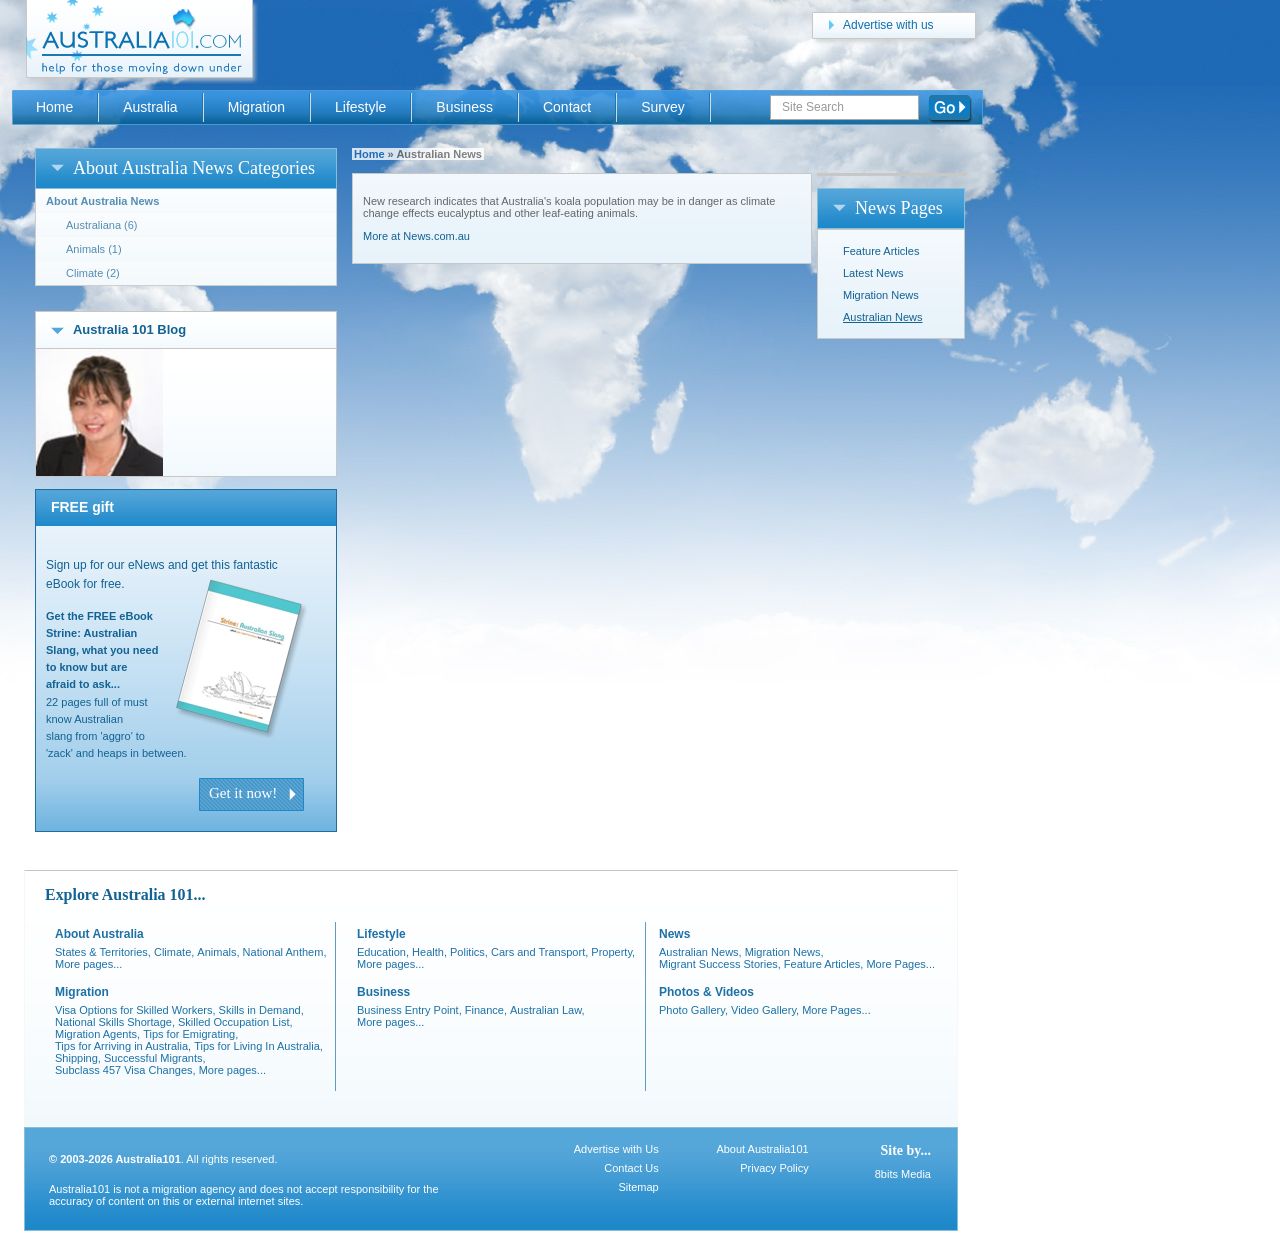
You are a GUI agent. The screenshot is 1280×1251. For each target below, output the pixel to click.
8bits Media (903, 1174)
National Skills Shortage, (115, 1022)
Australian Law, (547, 1010)
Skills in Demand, (261, 1010)
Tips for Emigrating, (190, 1034)
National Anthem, (285, 952)
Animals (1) (94, 249)
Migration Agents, (97, 1034)
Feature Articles (881, 251)
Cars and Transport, (539, 952)
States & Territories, (103, 952)
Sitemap (638, 1187)
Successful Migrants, (155, 1058)
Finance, (486, 1010)
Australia (150, 107)
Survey (662, 107)
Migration (256, 107)
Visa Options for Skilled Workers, (135, 1010)
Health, (429, 952)
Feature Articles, (824, 964)
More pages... (88, 964)
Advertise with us (888, 25)
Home (369, 154)
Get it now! (243, 793)
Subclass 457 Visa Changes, (125, 1070)
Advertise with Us (616, 1149)
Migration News (881, 295)
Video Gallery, (765, 1010)
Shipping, (78, 1058)
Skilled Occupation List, (235, 1022)
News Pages (899, 208)
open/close (57, 167)
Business (464, 107)
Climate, (174, 952)
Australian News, (700, 952)
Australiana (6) (102, 225)
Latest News (873, 273)
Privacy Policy (774, 1168)
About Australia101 (762, 1149)
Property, (613, 952)
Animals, (218, 952)
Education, (383, 952)
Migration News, (784, 952)
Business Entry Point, (409, 1010)
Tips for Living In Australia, (258, 1046)
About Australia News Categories (194, 168)
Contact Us (631, 1168)
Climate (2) (93, 273)
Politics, (469, 952)
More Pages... (900, 964)
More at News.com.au (416, 236)
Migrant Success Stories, (720, 964)
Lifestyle (360, 107)
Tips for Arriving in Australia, (123, 1046)
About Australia (99, 934)
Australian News (882, 317)
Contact (567, 107)
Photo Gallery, (693, 1010)
